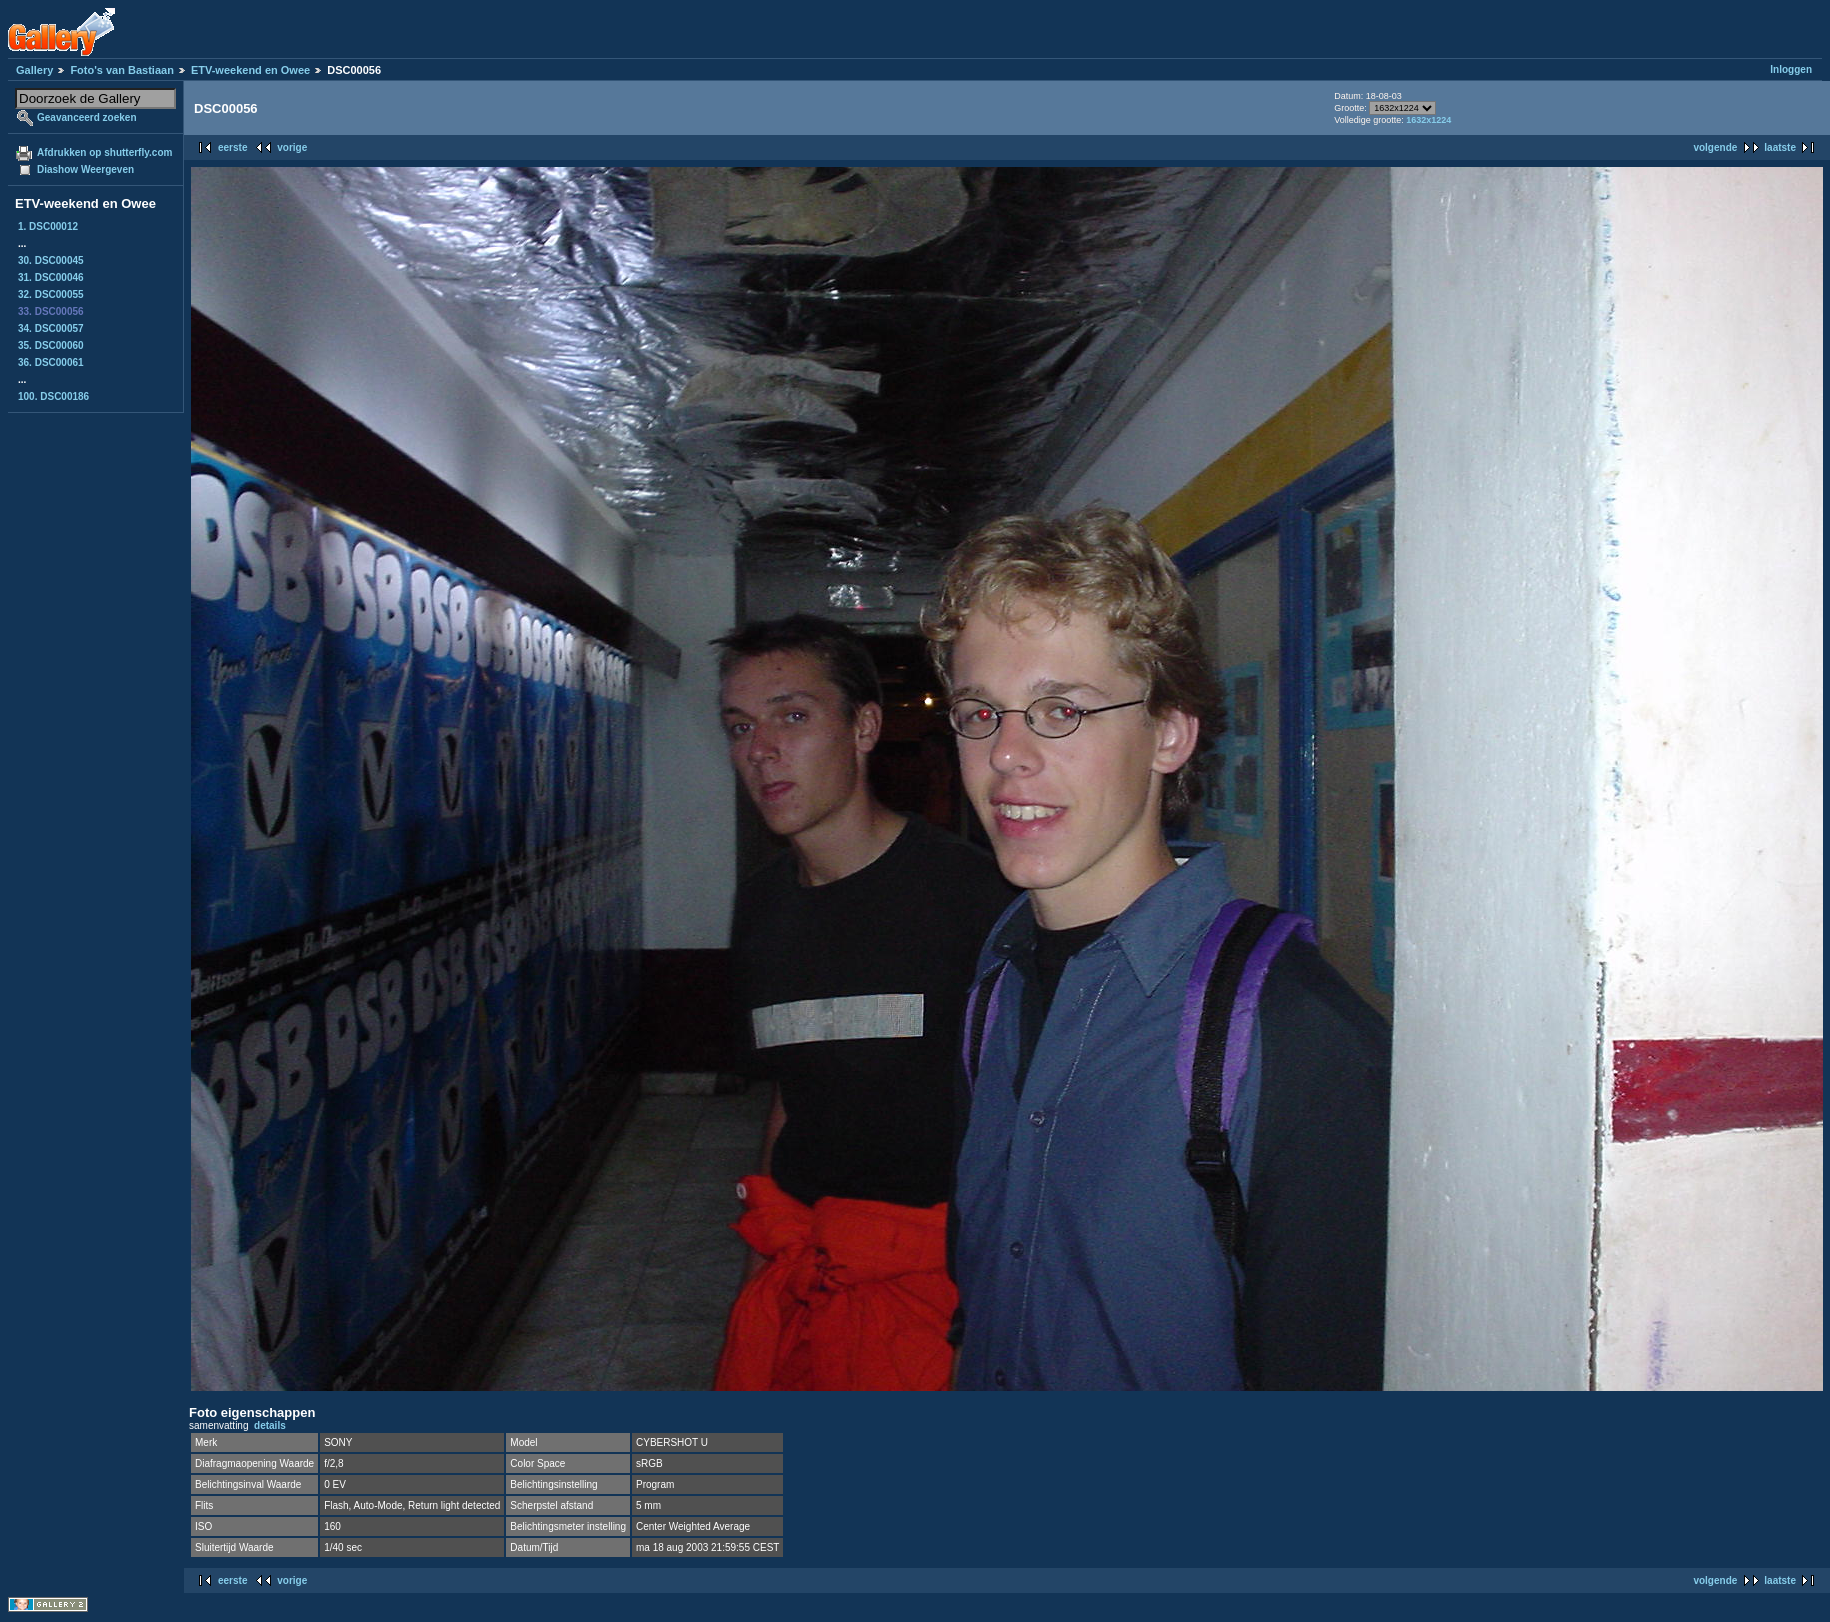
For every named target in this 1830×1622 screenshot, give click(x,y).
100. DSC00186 (53, 396)
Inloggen (1791, 69)
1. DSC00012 (48, 226)
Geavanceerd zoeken (87, 117)
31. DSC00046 (51, 277)
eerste (232, 147)
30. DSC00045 (51, 260)
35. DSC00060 (51, 345)
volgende (1715, 147)
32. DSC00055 (51, 294)
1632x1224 (1428, 120)
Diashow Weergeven (85, 169)
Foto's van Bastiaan (121, 70)
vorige (292, 147)
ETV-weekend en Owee (250, 70)
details (270, 1425)
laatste (1780, 147)
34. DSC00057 (51, 328)
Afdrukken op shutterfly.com (104, 152)
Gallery (34, 70)
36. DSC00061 (51, 362)
